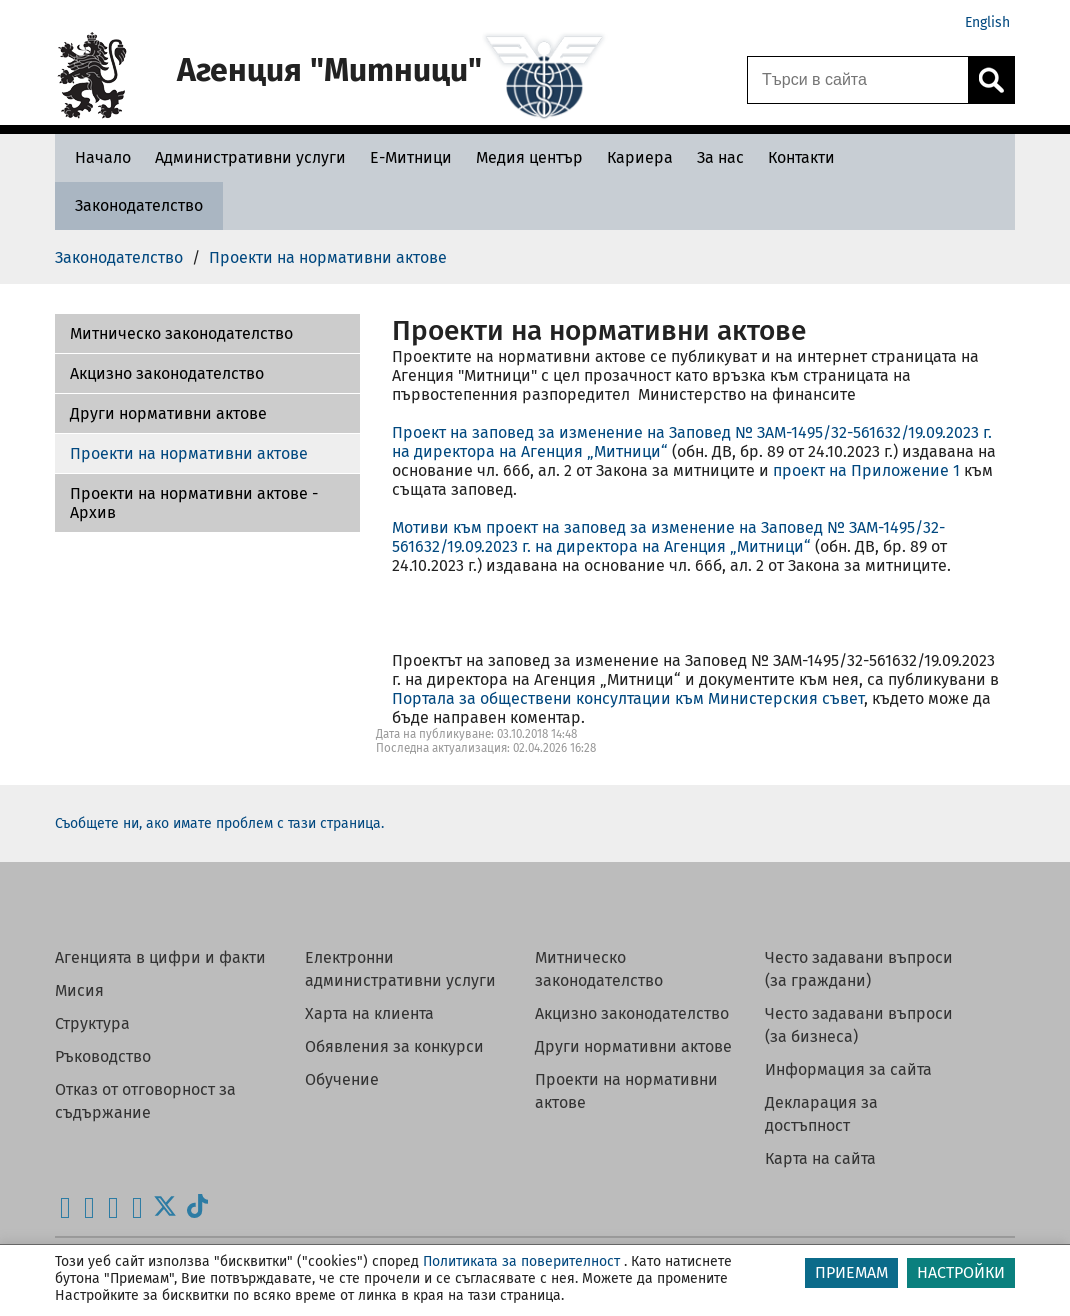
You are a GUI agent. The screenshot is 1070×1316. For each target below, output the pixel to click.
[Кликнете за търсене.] (991, 80)
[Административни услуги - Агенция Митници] (250, 157)
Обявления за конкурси (394, 1046)
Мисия (79, 990)
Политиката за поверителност (521, 1261)
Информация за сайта (848, 1069)
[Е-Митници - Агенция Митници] (411, 157)
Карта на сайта (820, 1158)
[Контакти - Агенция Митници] (801, 157)
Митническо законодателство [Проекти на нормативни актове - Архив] (181, 333)
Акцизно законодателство (167, 373)
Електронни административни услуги (400, 969)
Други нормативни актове (168, 413)
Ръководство (103, 1056)
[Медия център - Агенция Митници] (529, 157)
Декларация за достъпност (821, 1114)
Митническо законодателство (599, 969)
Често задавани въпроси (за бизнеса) (859, 1025)
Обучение (342, 1079)
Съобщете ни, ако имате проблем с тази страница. (219, 823)
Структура (92, 1023)
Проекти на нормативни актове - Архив (194, 503)
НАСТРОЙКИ (961, 1272)
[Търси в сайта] (858, 80)
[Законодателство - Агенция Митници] (139, 205)
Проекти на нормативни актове (189, 453)
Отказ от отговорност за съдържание (145, 1101)
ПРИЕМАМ (851, 1272)
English (987, 22)
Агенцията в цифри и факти (160, 957)
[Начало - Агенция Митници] (98, 157)
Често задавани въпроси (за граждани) (859, 969)
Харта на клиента (369, 1013)
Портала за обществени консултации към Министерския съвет (628, 698)
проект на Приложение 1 (866, 470)
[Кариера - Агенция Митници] (640, 157)
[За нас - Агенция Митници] (720, 157)
